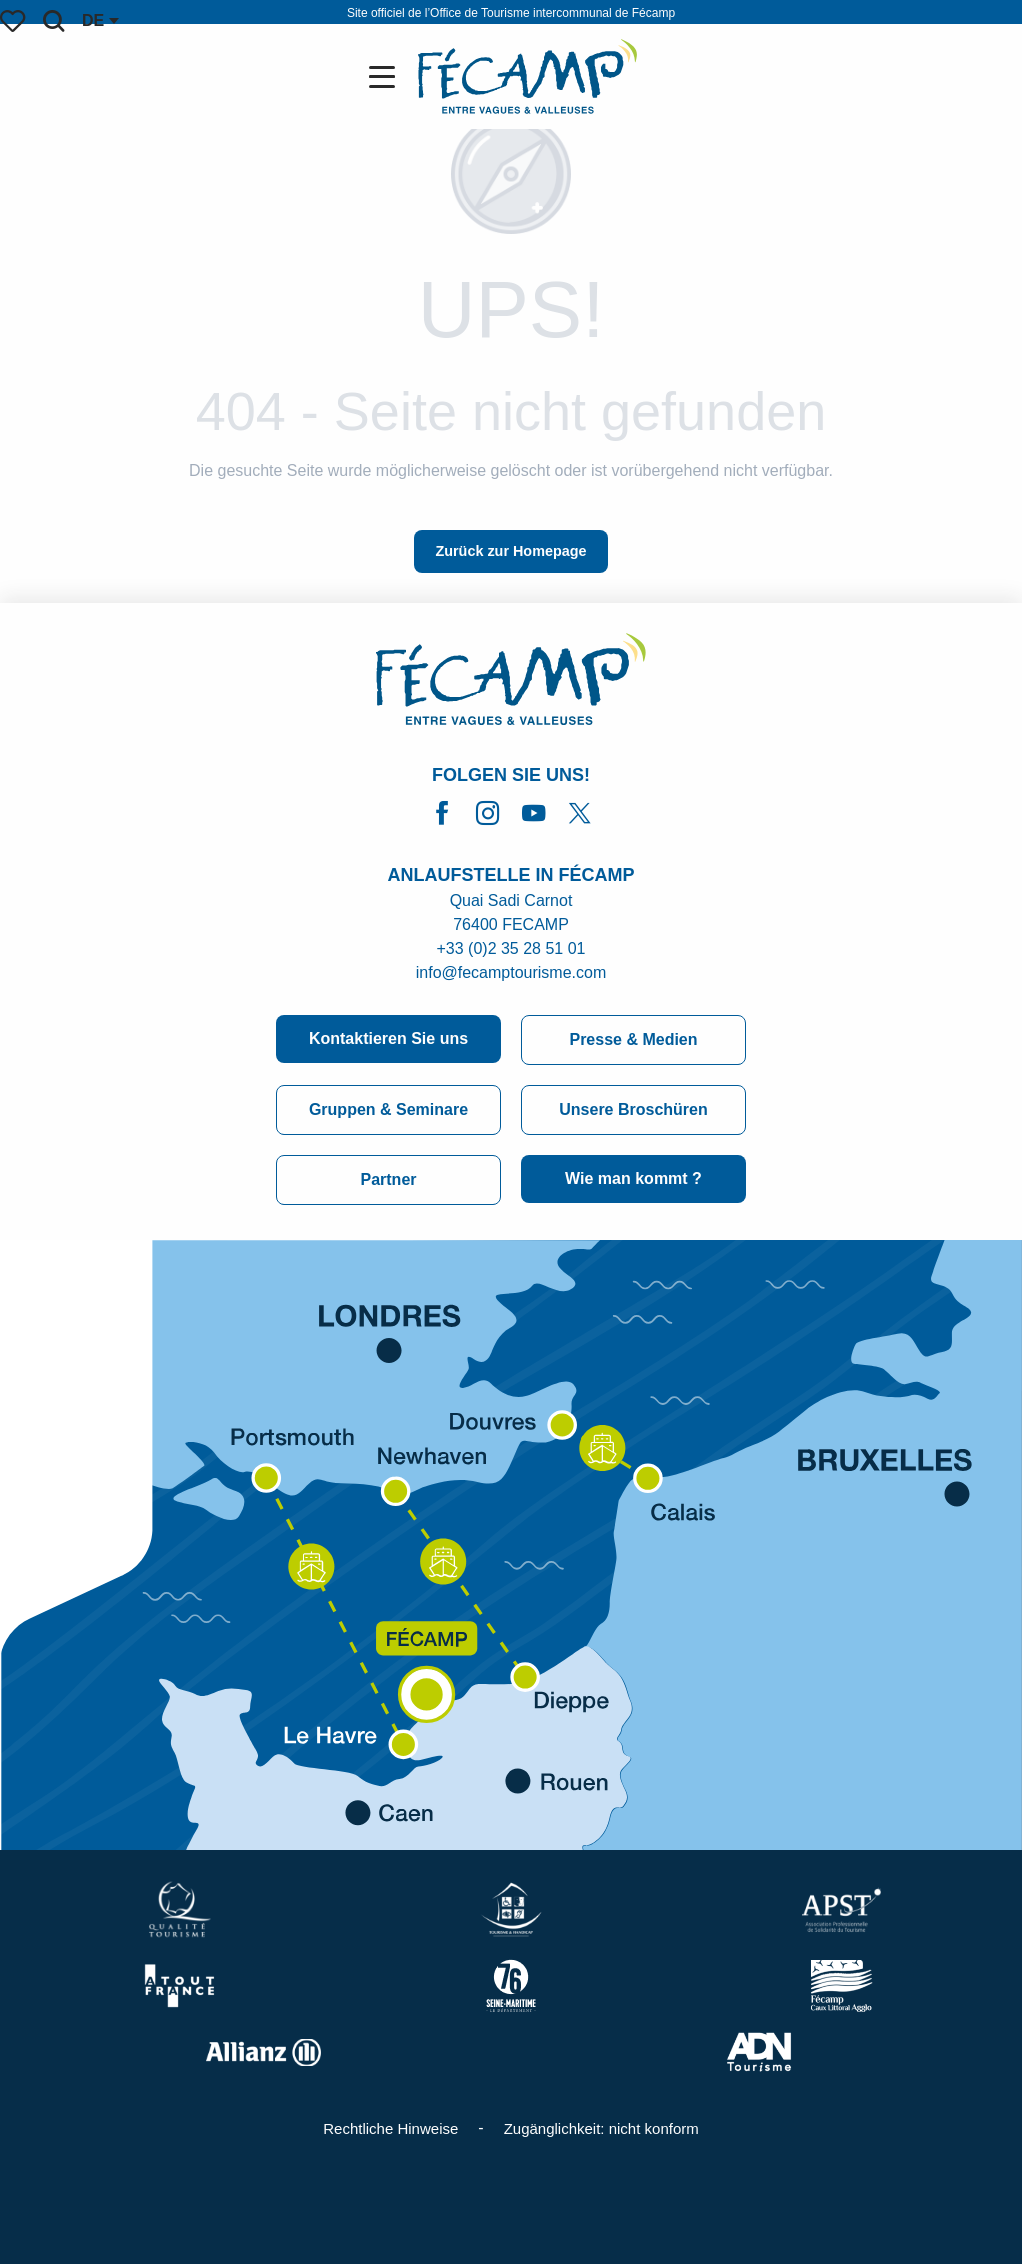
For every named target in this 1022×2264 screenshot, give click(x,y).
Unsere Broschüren (633, 1109)
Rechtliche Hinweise (390, 2128)
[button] (53, 21)
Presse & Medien (633, 1039)
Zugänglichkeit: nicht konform (601, 2128)
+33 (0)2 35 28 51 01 (510, 948)
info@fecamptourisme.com (511, 972)
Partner (388, 1179)
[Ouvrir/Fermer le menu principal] (386, 77)
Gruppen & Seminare (388, 1109)
